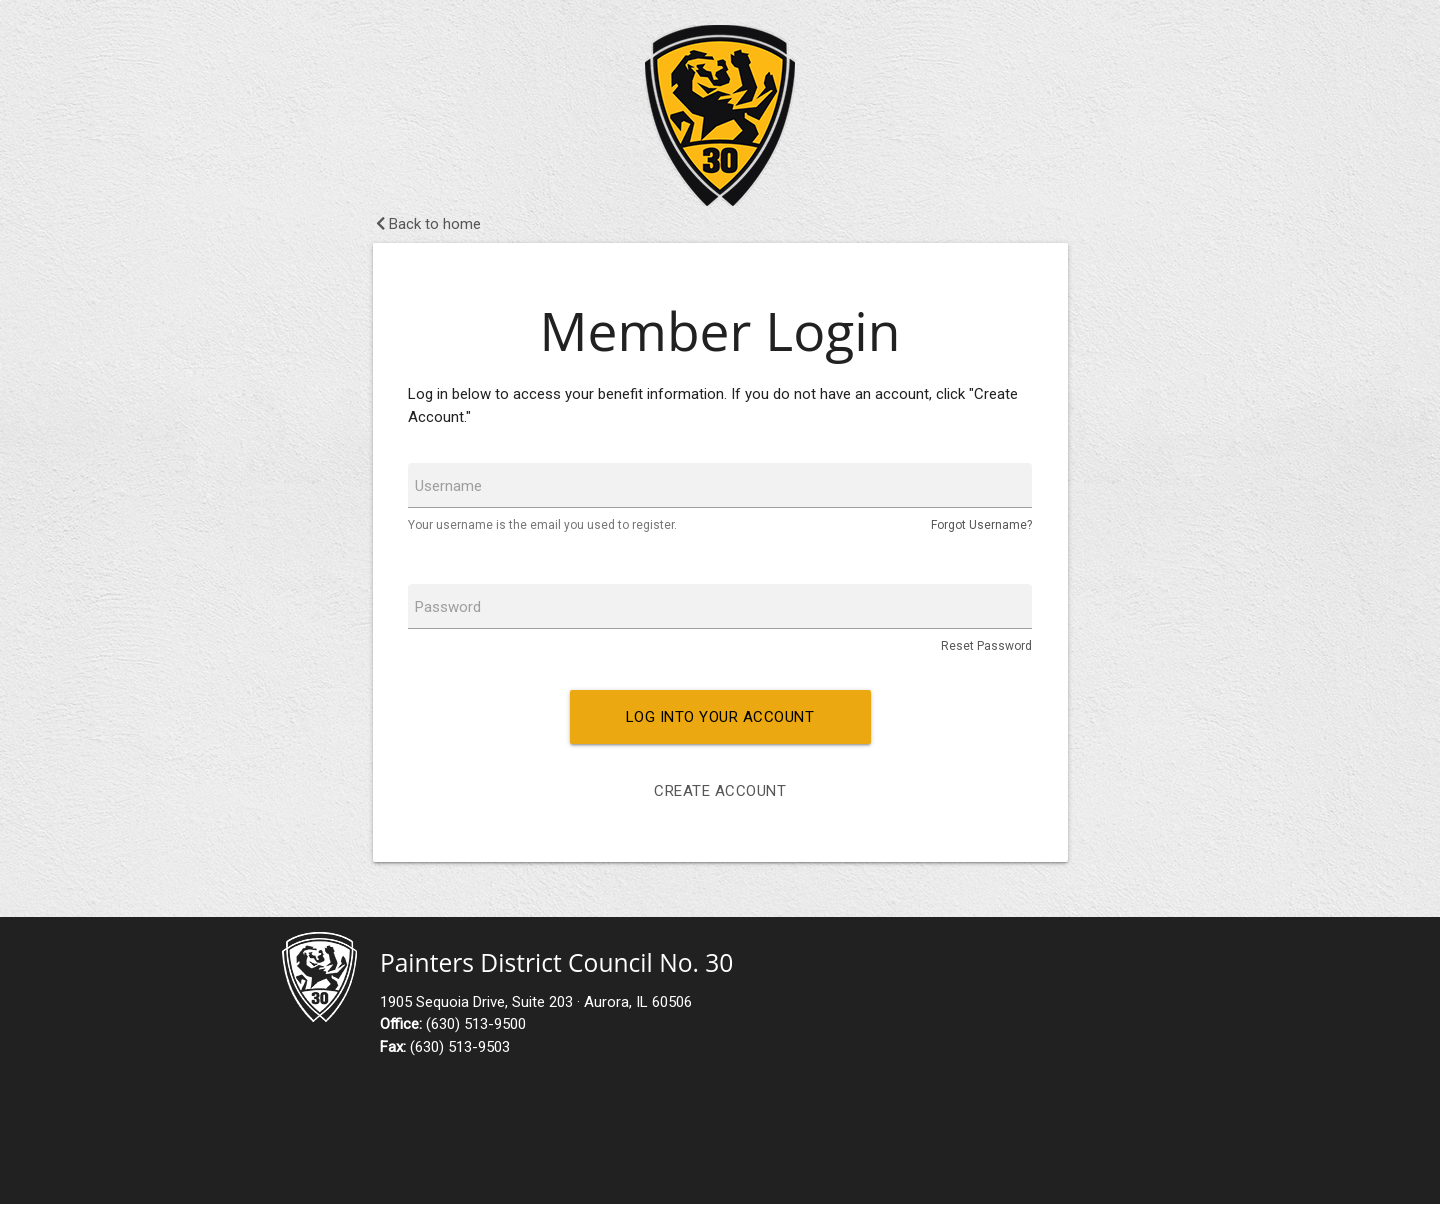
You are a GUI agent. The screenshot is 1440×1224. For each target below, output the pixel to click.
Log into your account (720, 717)
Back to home (428, 224)
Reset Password (986, 646)
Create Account (720, 791)
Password (448, 607)
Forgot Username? (981, 525)
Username (448, 486)
